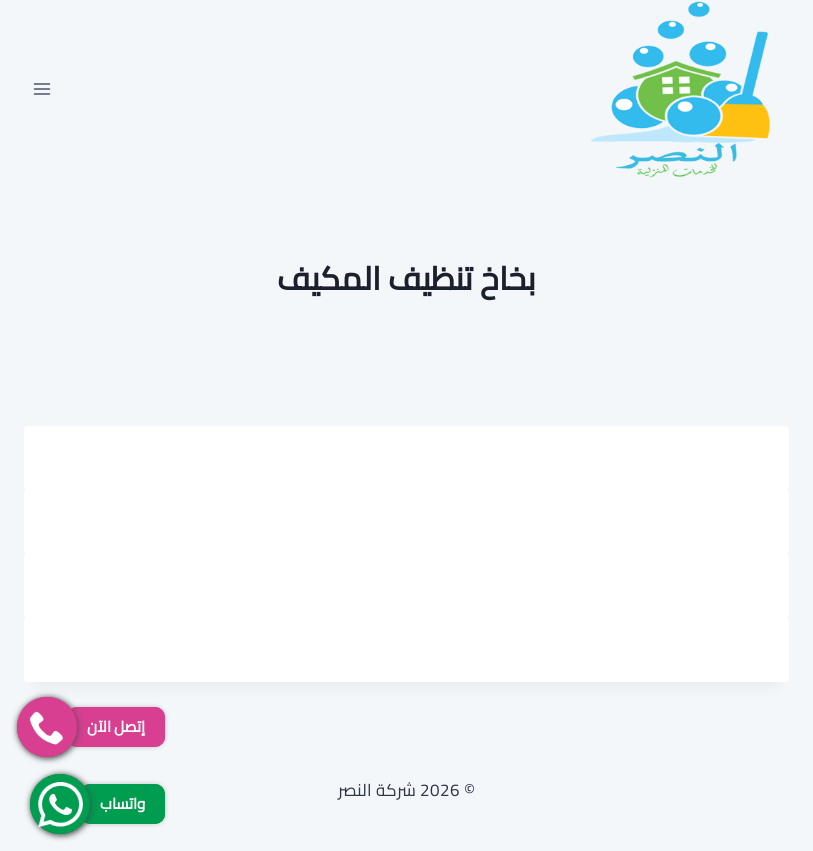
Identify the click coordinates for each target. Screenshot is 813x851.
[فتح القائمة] (42, 88)
